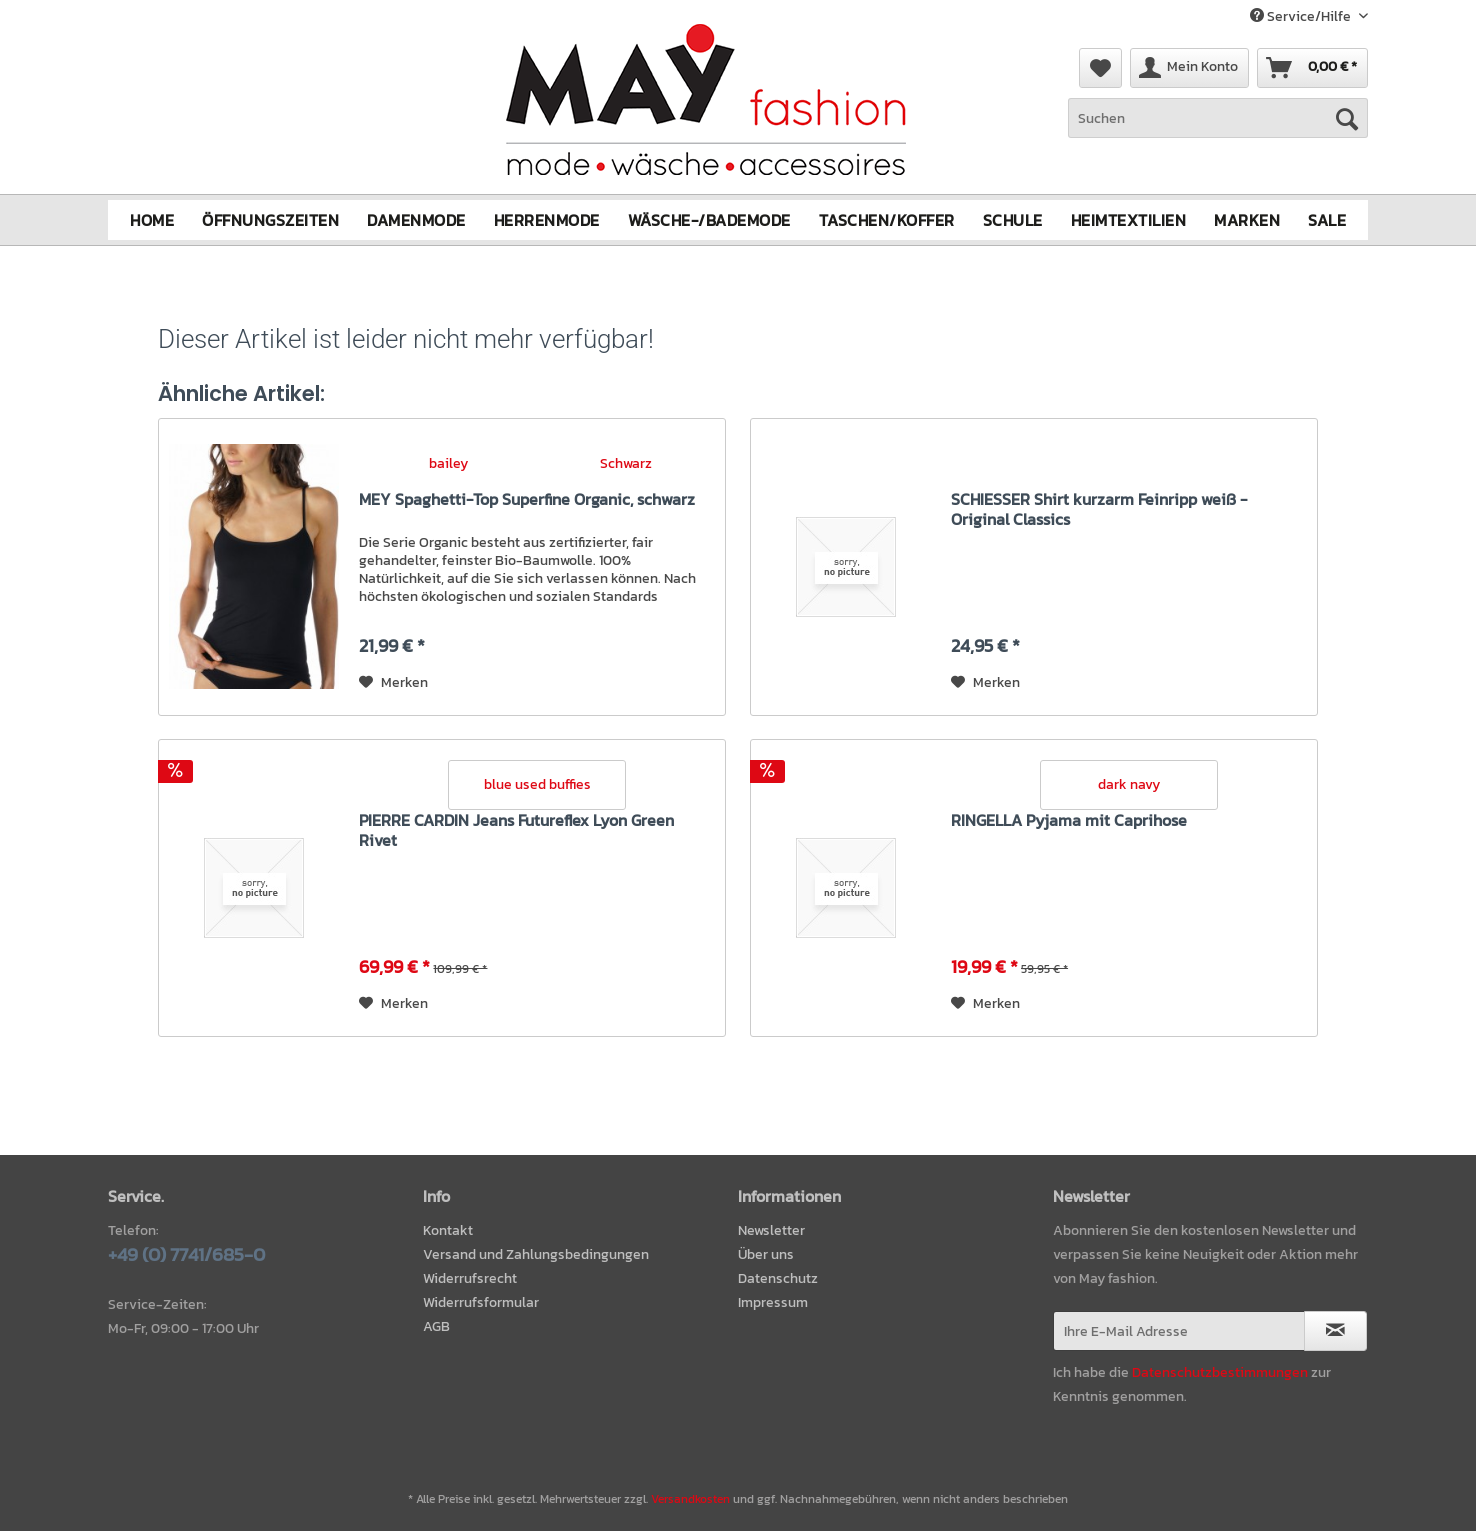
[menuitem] (1218, 128)
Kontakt (448, 1230)
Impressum (773, 1302)
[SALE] (1327, 220)
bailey (448, 462)
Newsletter (771, 1230)
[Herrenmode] (547, 220)
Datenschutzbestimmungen (1220, 1372)
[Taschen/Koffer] (887, 220)
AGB (436, 1326)
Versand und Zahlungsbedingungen (536, 1254)
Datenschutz (778, 1278)
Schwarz (626, 462)
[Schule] (1013, 220)
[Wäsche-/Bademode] (709, 220)
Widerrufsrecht (470, 1278)
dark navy (1129, 784)
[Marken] (1247, 220)
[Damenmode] (416, 220)
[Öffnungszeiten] (270, 220)
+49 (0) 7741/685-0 (186, 1254)
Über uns (766, 1254)
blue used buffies (537, 784)
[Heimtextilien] (1129, 220)
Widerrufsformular (481, 1302)
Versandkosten (690, 1499)
